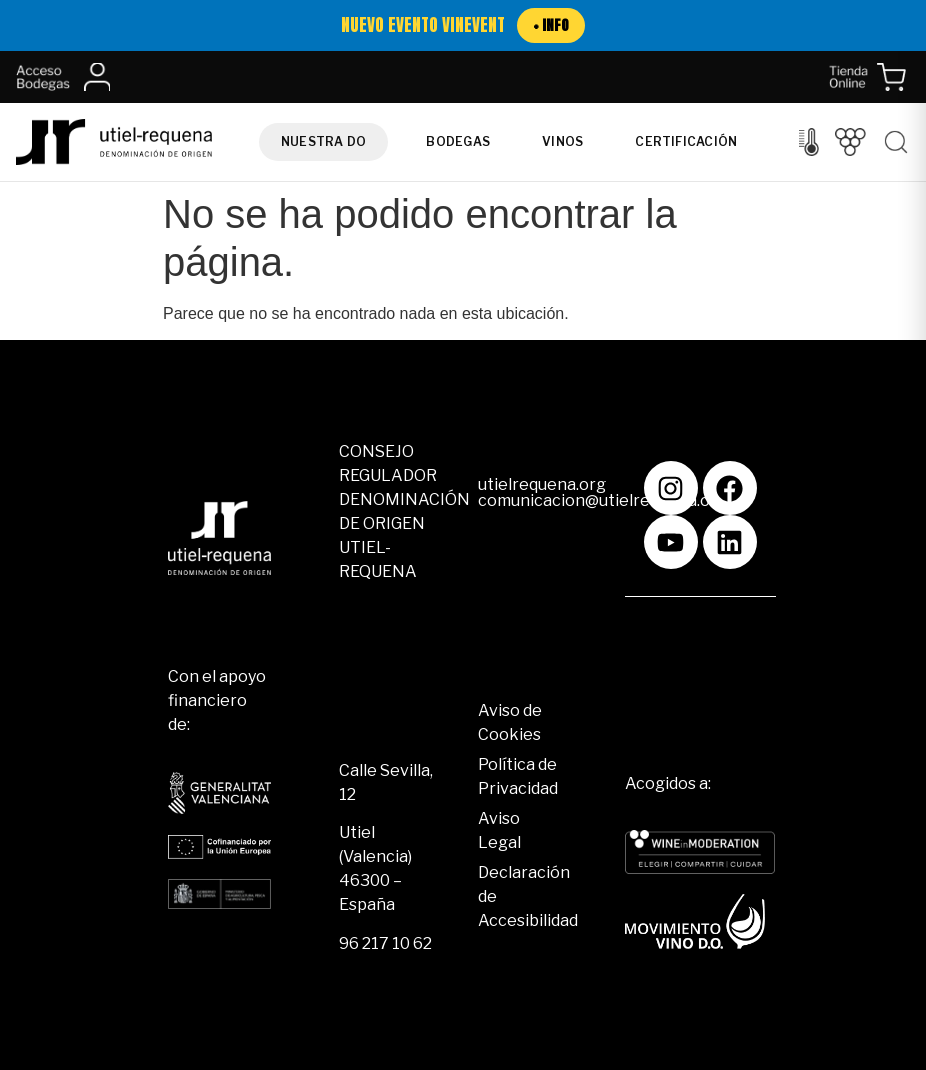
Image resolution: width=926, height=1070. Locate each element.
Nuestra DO (323, 141)
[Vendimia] (850, 142)
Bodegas (458, 141)
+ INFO (551, 25)
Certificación (686, 141)
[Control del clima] (809, 142)
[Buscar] (896, 142)
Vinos (562, 141)
